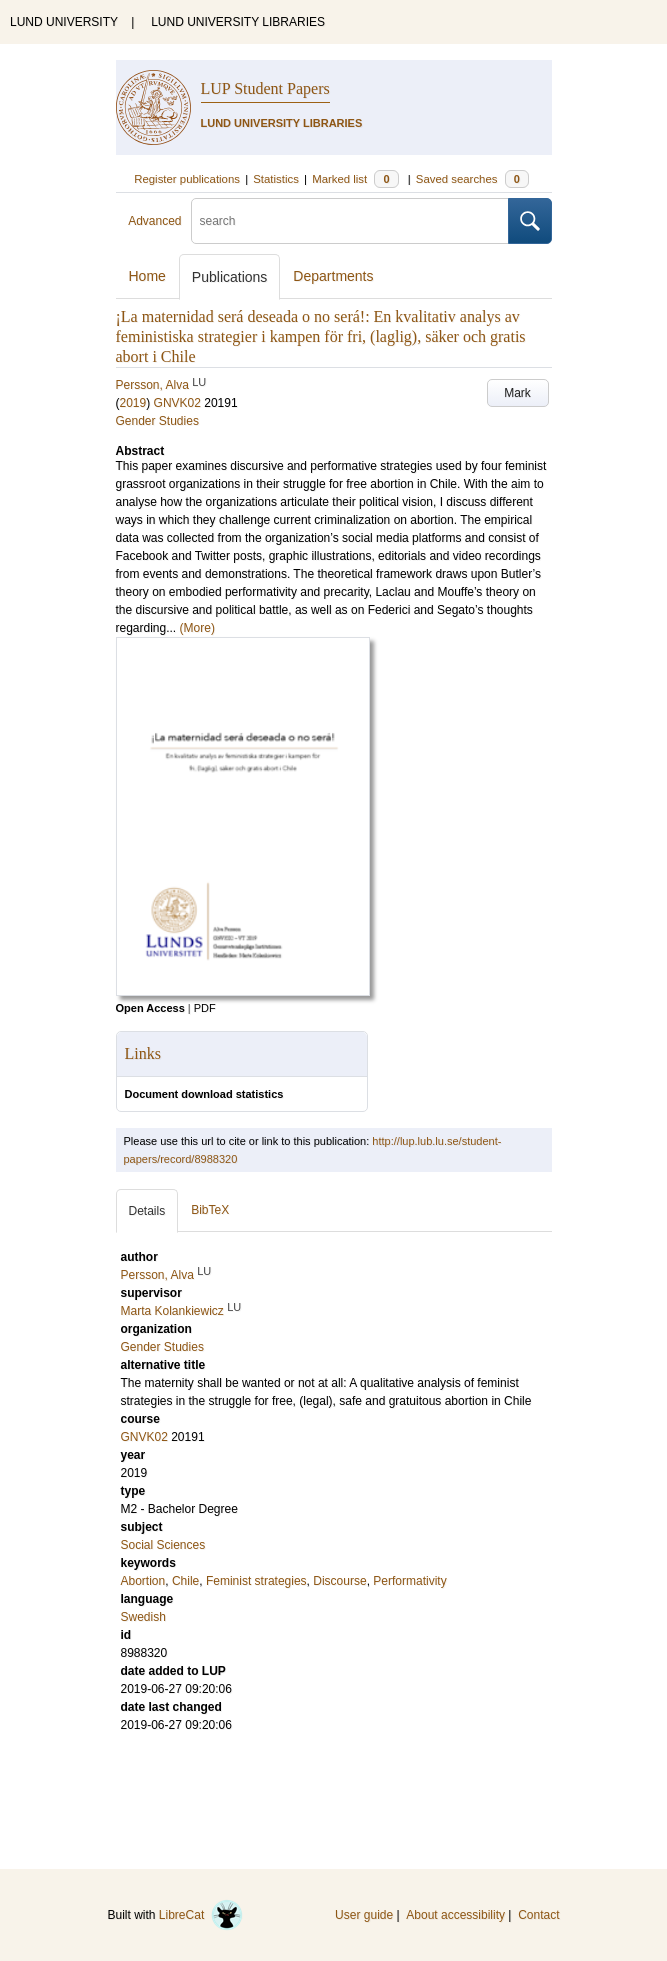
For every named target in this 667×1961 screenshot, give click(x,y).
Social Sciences (163, 1545)
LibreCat (201, 1915)
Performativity (409, 1581)
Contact (538, 1915)
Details (147, 1211)
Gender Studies (157, 421)
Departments (333, 276)
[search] (350, 221)
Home (147, 276)
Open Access (150, 1008)
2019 (133, 403)
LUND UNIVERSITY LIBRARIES (238, 22)
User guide (364, 1915)
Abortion (143, 1581)
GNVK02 (177, 403)
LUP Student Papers (265, 88)
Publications (230, 277)
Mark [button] (517, 393)
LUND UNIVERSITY (64, 22)
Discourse (339, 1581)
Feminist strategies (256, 1581)
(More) (197, 628)
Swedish (143, 1617)
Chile (185, 1581)
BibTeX (210, 1210)
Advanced (154, 221)
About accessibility (455, 1915)
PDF (205, 1008)
